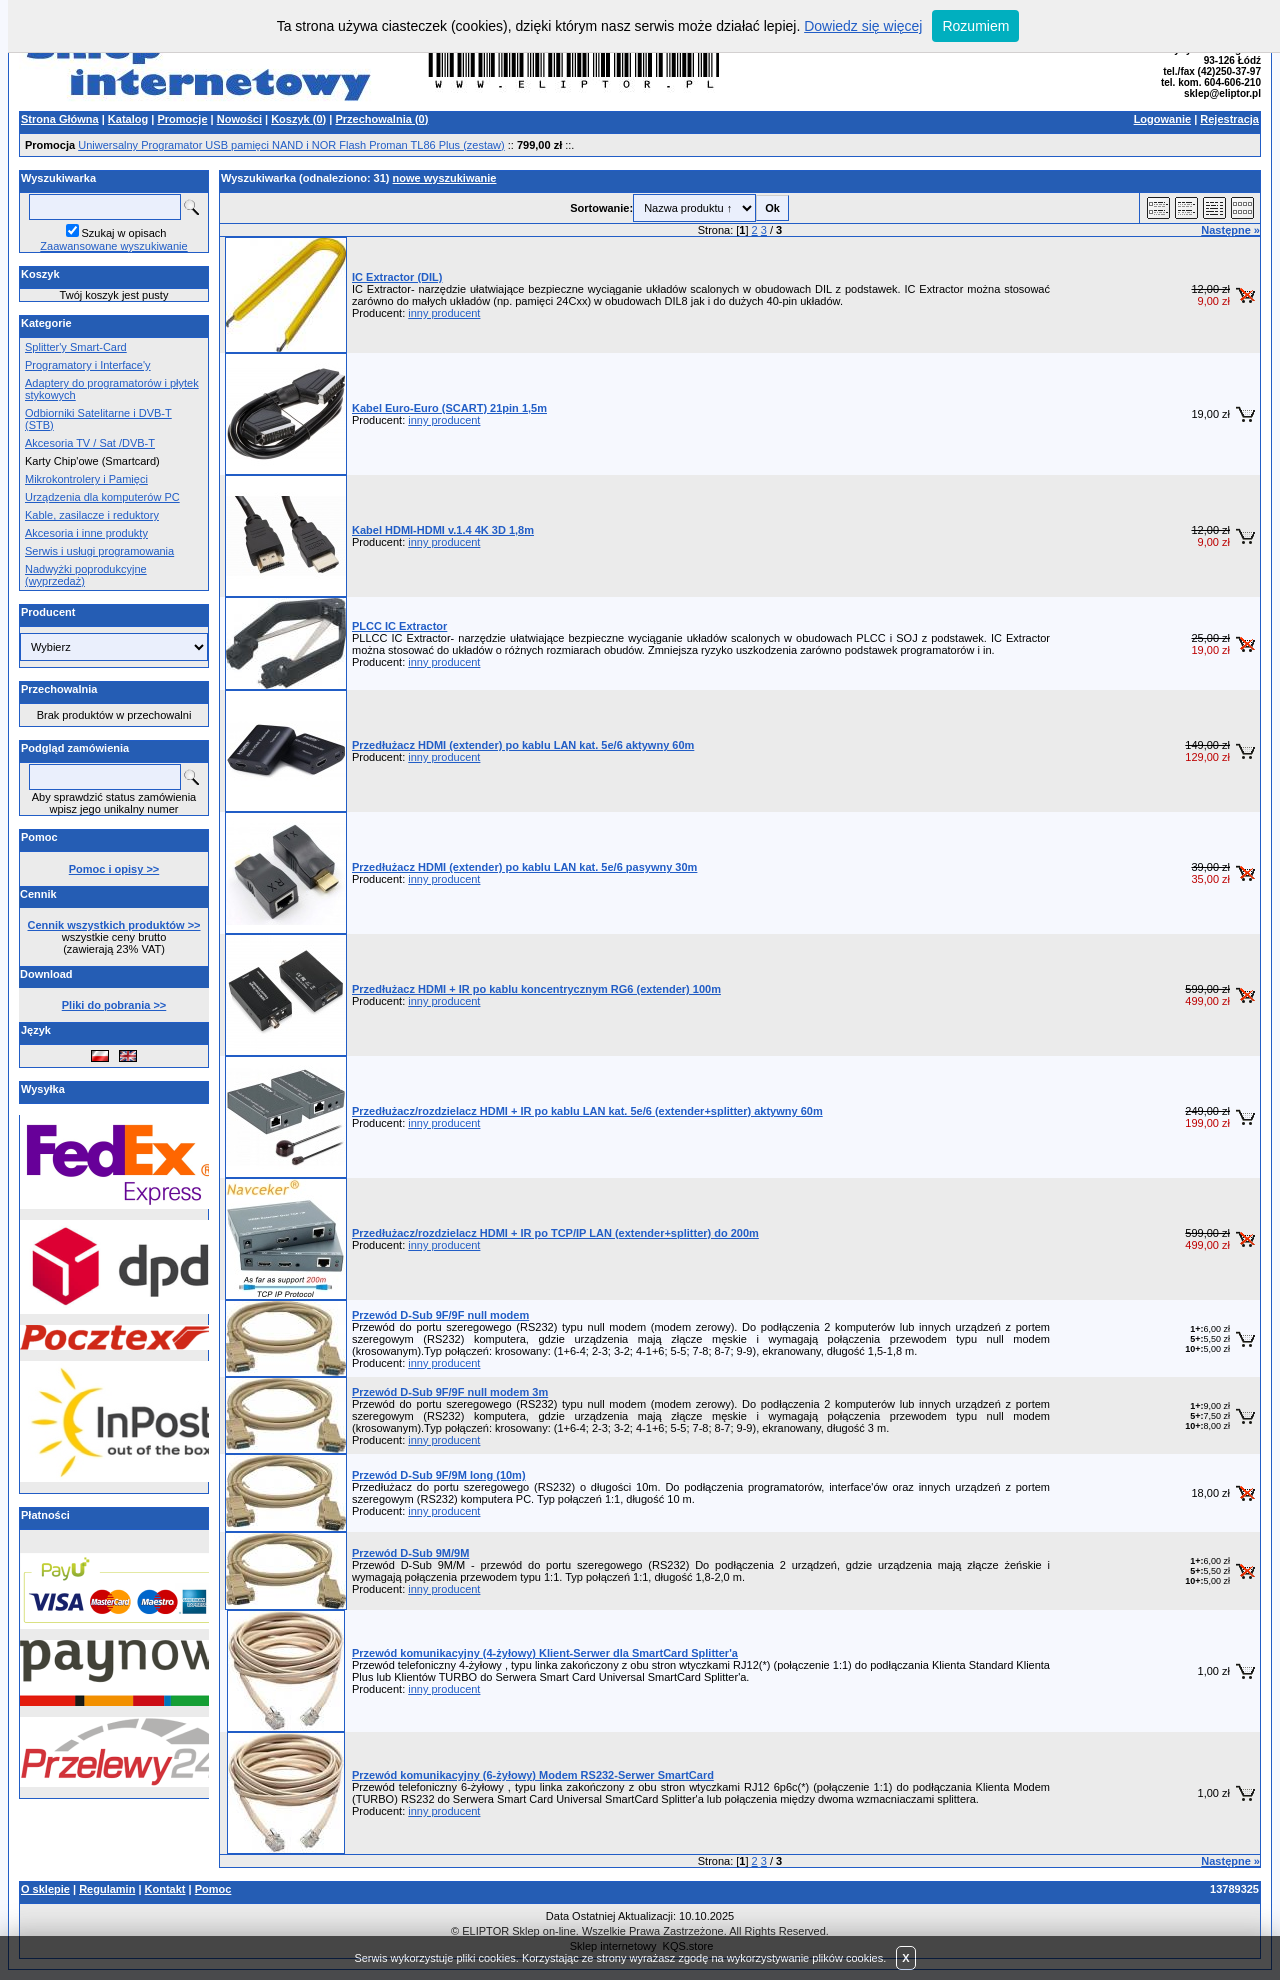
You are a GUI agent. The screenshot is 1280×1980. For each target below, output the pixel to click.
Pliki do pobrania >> (114, 1005)
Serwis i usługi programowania (99, 551)
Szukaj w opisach (124, 233)
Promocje (182, 119)
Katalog (128, 119)
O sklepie (45, 1889)
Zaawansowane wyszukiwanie (113, 246)
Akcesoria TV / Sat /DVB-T (90, 443)
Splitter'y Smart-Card (76, 347)
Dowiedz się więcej (863, 26)
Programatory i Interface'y (88, 365)
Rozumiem (975, 26)
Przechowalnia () (381, 119)
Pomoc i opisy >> (114, 869)
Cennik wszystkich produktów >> (114, 925)
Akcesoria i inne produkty (86, 533)
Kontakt (165, 1889)
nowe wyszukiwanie (445, 178)
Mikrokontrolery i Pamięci (86, 479)
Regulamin (107, 1889)
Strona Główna (60, 119)
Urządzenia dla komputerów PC (102, 497)
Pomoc (213, 1889)
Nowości (239, 119)
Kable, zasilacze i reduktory (92, 515)
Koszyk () (298, 119)
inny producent (444, 313)
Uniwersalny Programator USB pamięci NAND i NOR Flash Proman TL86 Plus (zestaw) (291, 145)
